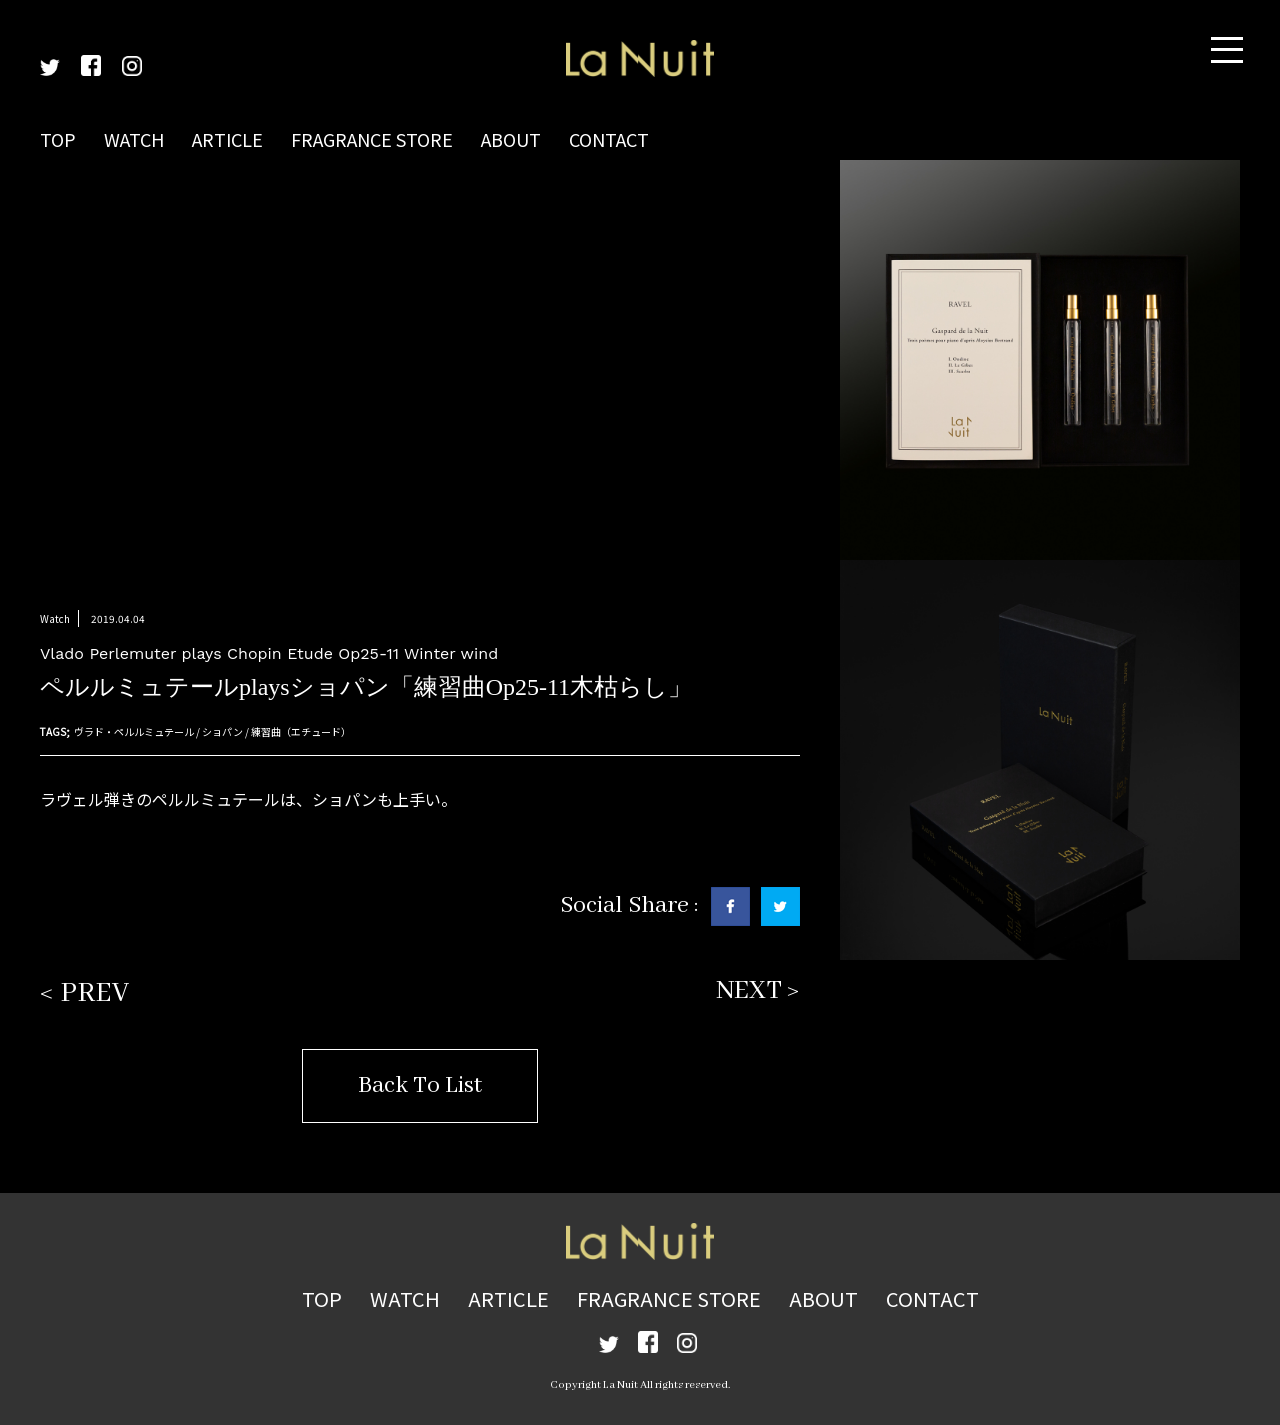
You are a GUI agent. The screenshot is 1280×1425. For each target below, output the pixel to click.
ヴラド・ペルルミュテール (134, 731)
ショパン (222, 731)
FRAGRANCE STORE (372, 139)
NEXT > (758, 991)
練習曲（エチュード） (301, 731)
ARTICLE (227, 139)
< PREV (84, 993)
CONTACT (609, 139)
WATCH (134, 139)
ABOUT (511, 139)
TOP (58, 139)
